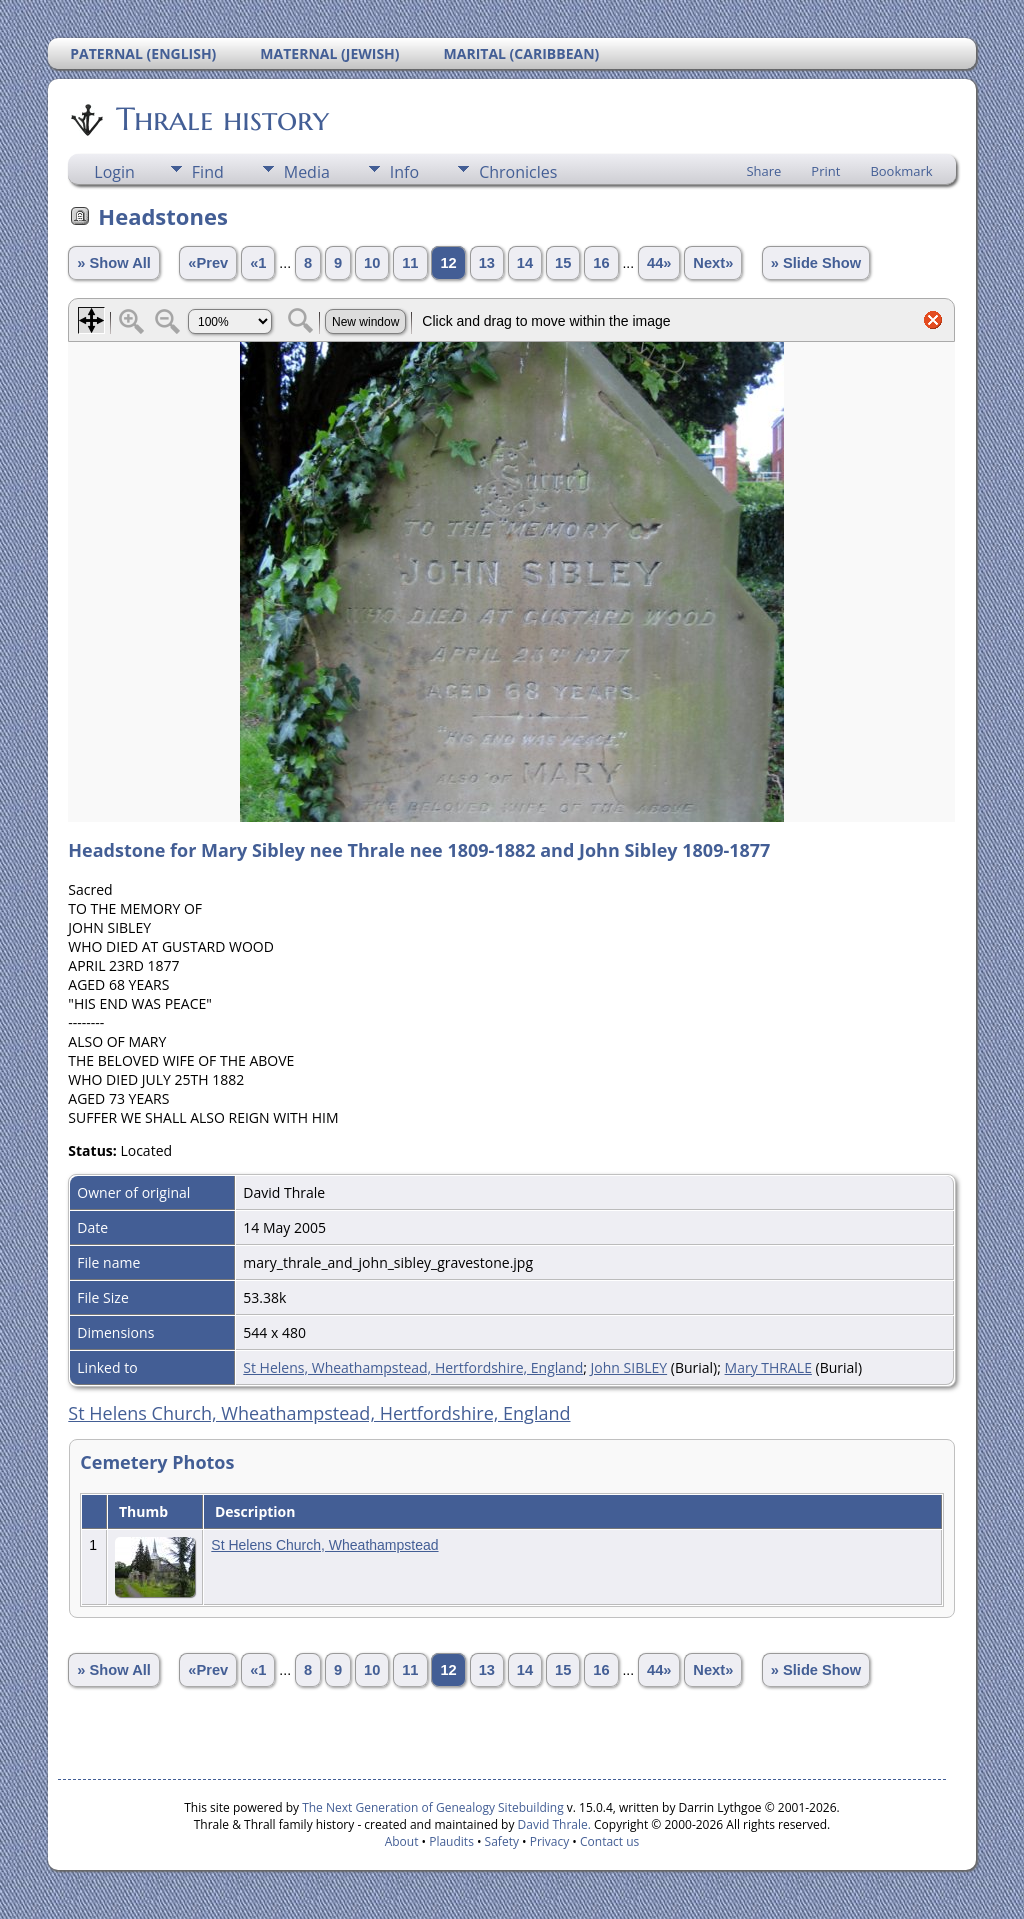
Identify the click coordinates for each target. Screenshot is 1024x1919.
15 (563, 263)
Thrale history (221, 119)
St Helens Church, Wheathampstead (324, 1545)
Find (208, 172)
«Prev (208, 263)
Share (763, 171)
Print (825, 171)
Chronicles (518, 172)
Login (114, 172)
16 (601, 263)
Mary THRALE (768, 1367)
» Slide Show (816, 263)
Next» (713, 263)
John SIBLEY (629, 1367)
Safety (502, 1841)
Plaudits (451, 1841)
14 (525, 263)
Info (404, 172)
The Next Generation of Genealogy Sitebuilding (433, 1807)
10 (372, 263)
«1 (258, 263)
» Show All (114, 263)
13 (487, 263)
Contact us (609, 1841)
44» (659, 263)
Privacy (550, 1841)
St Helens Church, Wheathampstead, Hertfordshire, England (319, 1413)
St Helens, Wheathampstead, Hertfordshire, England (413, 1367)
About (402, 1841)
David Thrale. (552, 1824)
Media (307, 172)
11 (410, 263)
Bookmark (901, 171)
